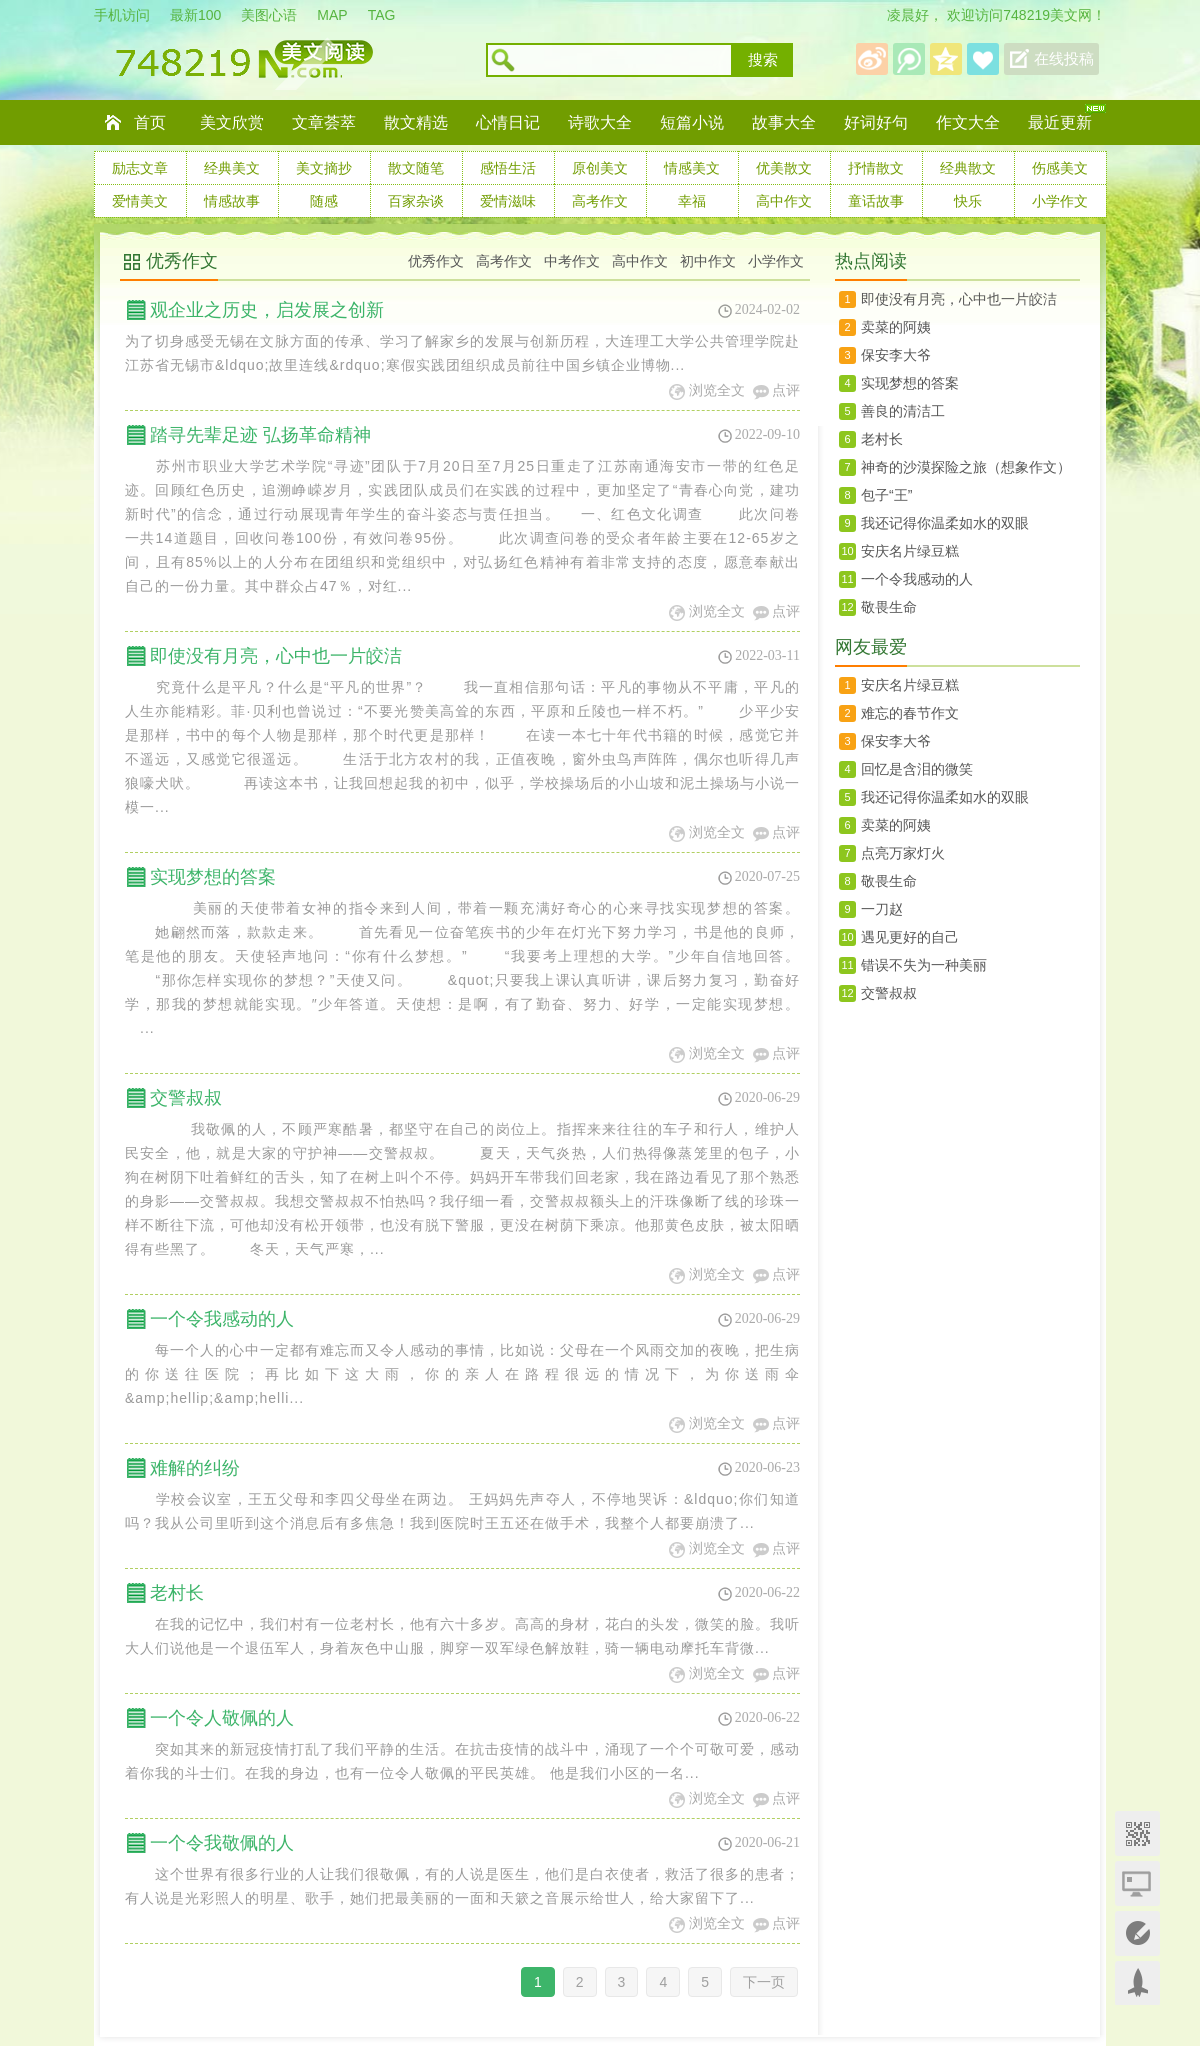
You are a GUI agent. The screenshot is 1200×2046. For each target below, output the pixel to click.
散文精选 (416, 122)
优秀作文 (182, 261)
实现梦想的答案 (213, 877)
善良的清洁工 (903, 411)
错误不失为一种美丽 (924, 965)
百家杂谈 (416, 201)
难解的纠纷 (195, 1468)
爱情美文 (140, 201)
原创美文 (600, 168)
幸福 (692, 201)
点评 (786, 390)
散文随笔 (416, 168)
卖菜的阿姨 (896, 327)
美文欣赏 (232, 122)
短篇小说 (692, 122)
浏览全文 (717, 390)
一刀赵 (882, 909)
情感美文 (692, 168)
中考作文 (572, 261)
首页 (150, 122)
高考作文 (600, 201)
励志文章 (140, 168)
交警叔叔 (186, 1098)
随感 (324, 201)
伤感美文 (1060, 168)
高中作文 (784, 201)
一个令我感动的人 (222, 1319)
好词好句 (876, 122)
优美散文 (784, 168)
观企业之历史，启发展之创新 (267, 310)
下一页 (764, 1982)
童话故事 (876, 201)
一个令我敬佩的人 (222, 1843)
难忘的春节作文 (910, 713)
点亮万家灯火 (903, 853)
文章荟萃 (324, 122)
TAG (382, 15)
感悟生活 (508, 168)
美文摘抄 (324, 168)
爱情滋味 (508, 201)
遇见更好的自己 (910, 937)
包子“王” (886, 495)
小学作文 (1060, 201)
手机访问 (122, 15)
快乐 (968, 201)
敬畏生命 (889, 607)
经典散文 (968, 168)
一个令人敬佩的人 (222, 1718)
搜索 (763, 60)
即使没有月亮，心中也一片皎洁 (276, 656)
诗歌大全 (600, 122)
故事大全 (784, 122)
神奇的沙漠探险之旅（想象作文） (966, 467)
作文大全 (968, 122)
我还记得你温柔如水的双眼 (945, 523)
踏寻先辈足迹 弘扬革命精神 (260, 435)
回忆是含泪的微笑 (917, 769)
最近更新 (1060, 122)
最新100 (195, 15)
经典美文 (232, 168)
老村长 (177, 1593)
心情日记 (508, 122)
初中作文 (708, 261)
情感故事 (232, 201)
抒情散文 (876, 168)
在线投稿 (1064, 59)
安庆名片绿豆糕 (910, 551)
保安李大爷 (896, 355)
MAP (332, 15)
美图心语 (269, 15)
